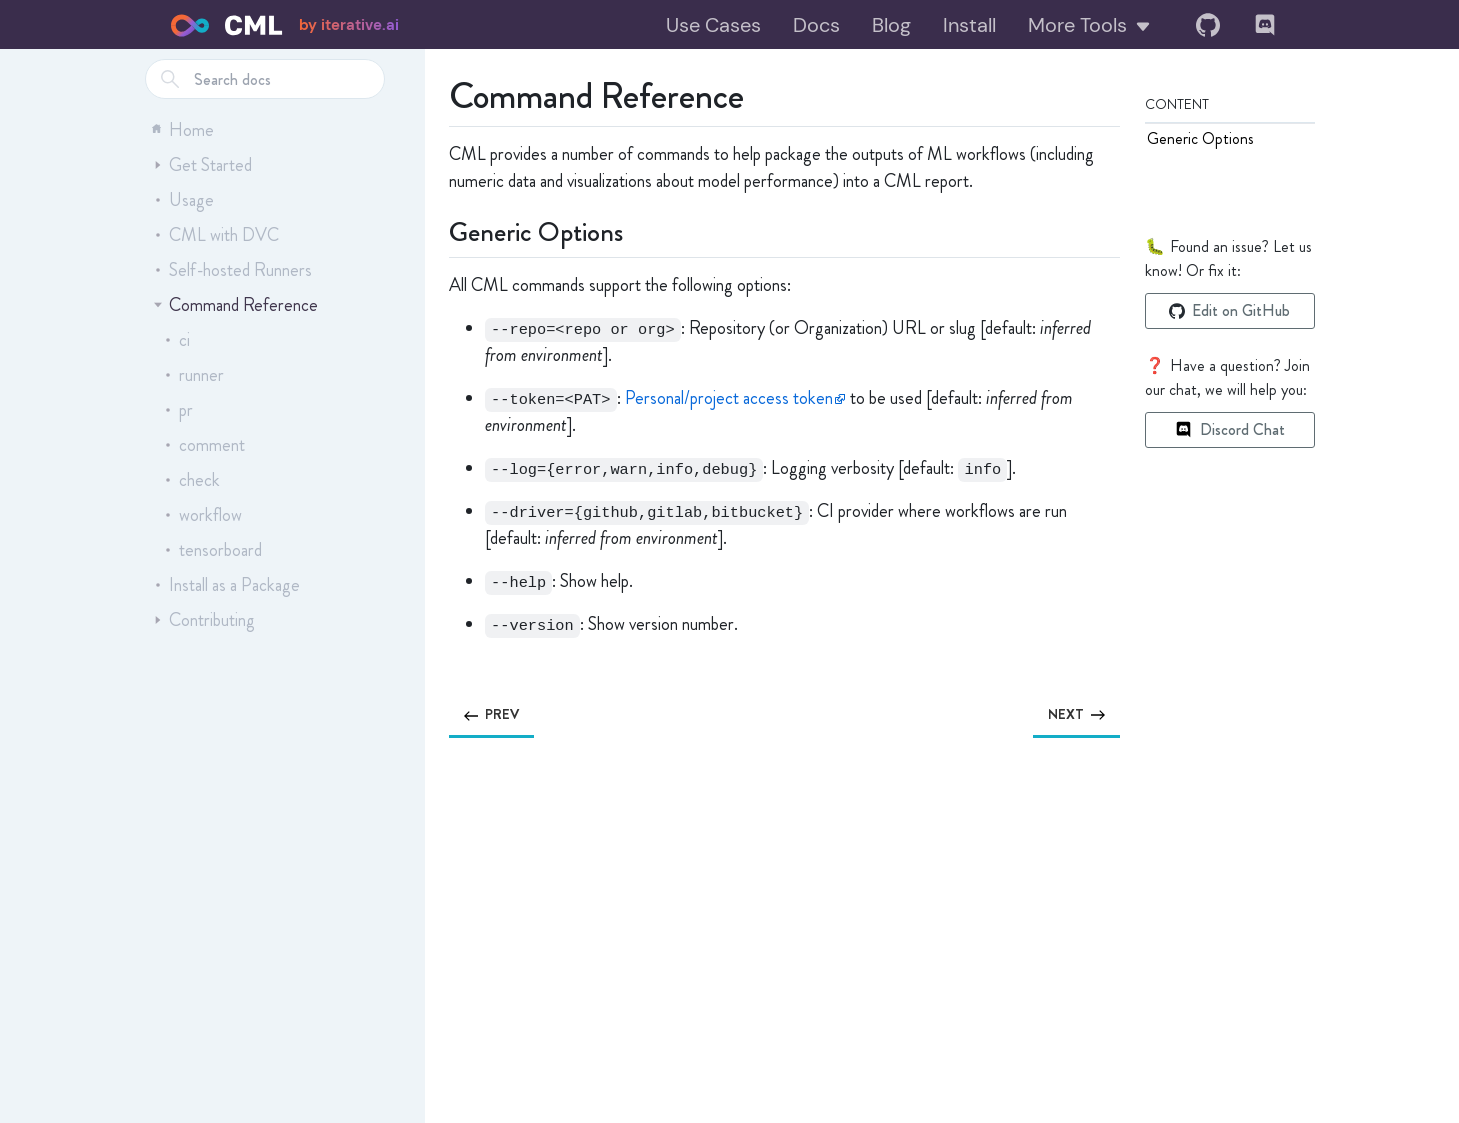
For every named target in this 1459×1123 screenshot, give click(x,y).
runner (194, 375)
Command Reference (236, 305)
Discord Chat (1229, 429)
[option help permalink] (458, 581)
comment (204, 445)
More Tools (1090, 25)
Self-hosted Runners (233, 270)
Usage (184, 200)
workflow (203, 515)
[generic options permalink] (437, 229)
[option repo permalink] (458, 328)
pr (178, 410)
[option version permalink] (458, 624)
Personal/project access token (729, 398)
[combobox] (265, 79)
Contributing (204, 620)
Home (182, 130)
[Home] (226, 25)
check (192, 480)
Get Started (203, 165)
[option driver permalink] (458, 511)
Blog (891, 25)
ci (177, 340)
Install (969, 25)
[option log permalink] (458, 468)
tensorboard (213, 550)
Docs (816, 25)
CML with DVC (216, 235)
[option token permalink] (458, 398)
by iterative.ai (349, 25)
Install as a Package (227, 585)
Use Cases (713, 25)
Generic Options (1200, 138)
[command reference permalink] (437, 92)
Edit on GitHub (1229, 310)
